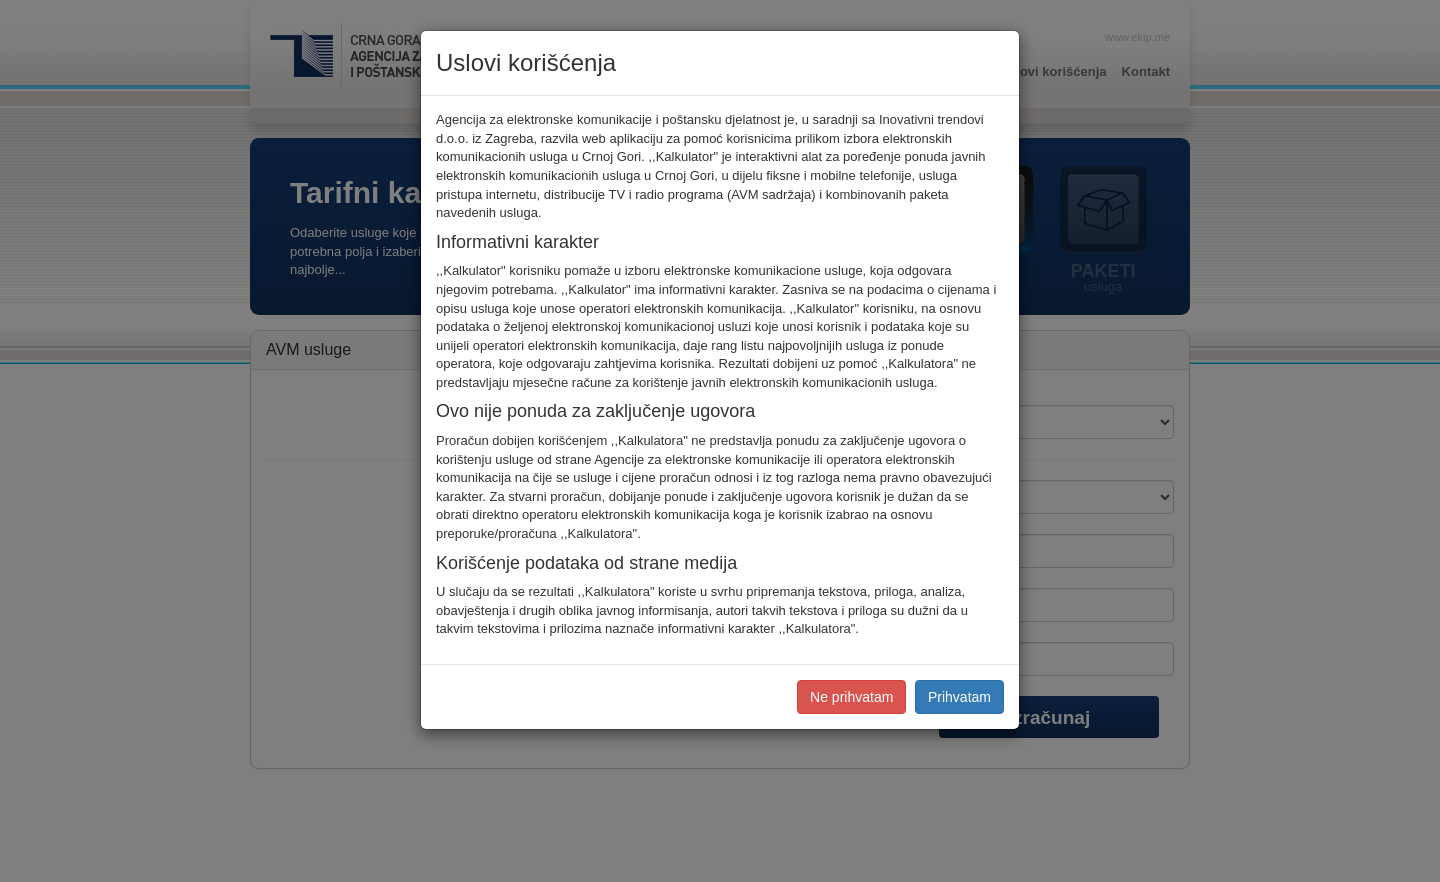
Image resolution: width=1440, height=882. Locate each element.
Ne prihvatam (851, 697)
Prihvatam (959, 697)
